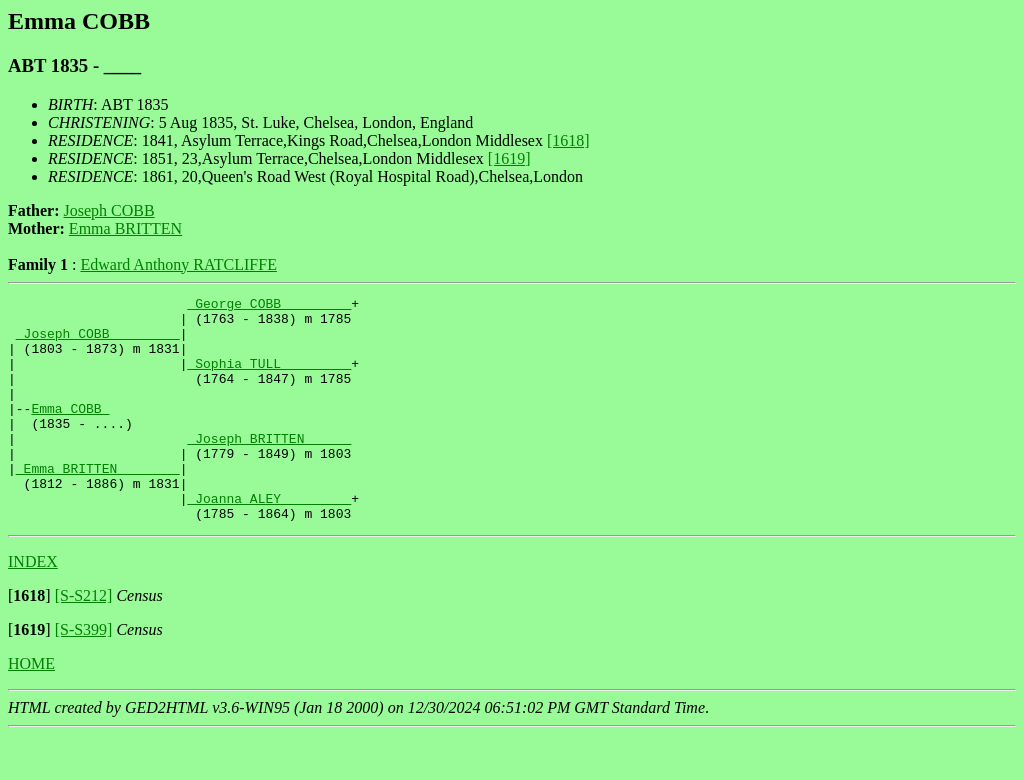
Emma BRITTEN (125, 228)
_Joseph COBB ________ (98, 342)
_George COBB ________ (269, 306)
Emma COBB (70, 432)
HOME (31, 708)
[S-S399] (84, 674)
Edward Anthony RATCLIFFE (178, 264)
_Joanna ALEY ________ (269, 540)
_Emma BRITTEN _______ (98, 504)
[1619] (509, 158)
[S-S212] (84, 640)
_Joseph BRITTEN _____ (269, 468)
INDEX (33, 606)
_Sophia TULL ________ (269, 378)
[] (29, 640)
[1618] (568, 140)
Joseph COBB (109, 210)
